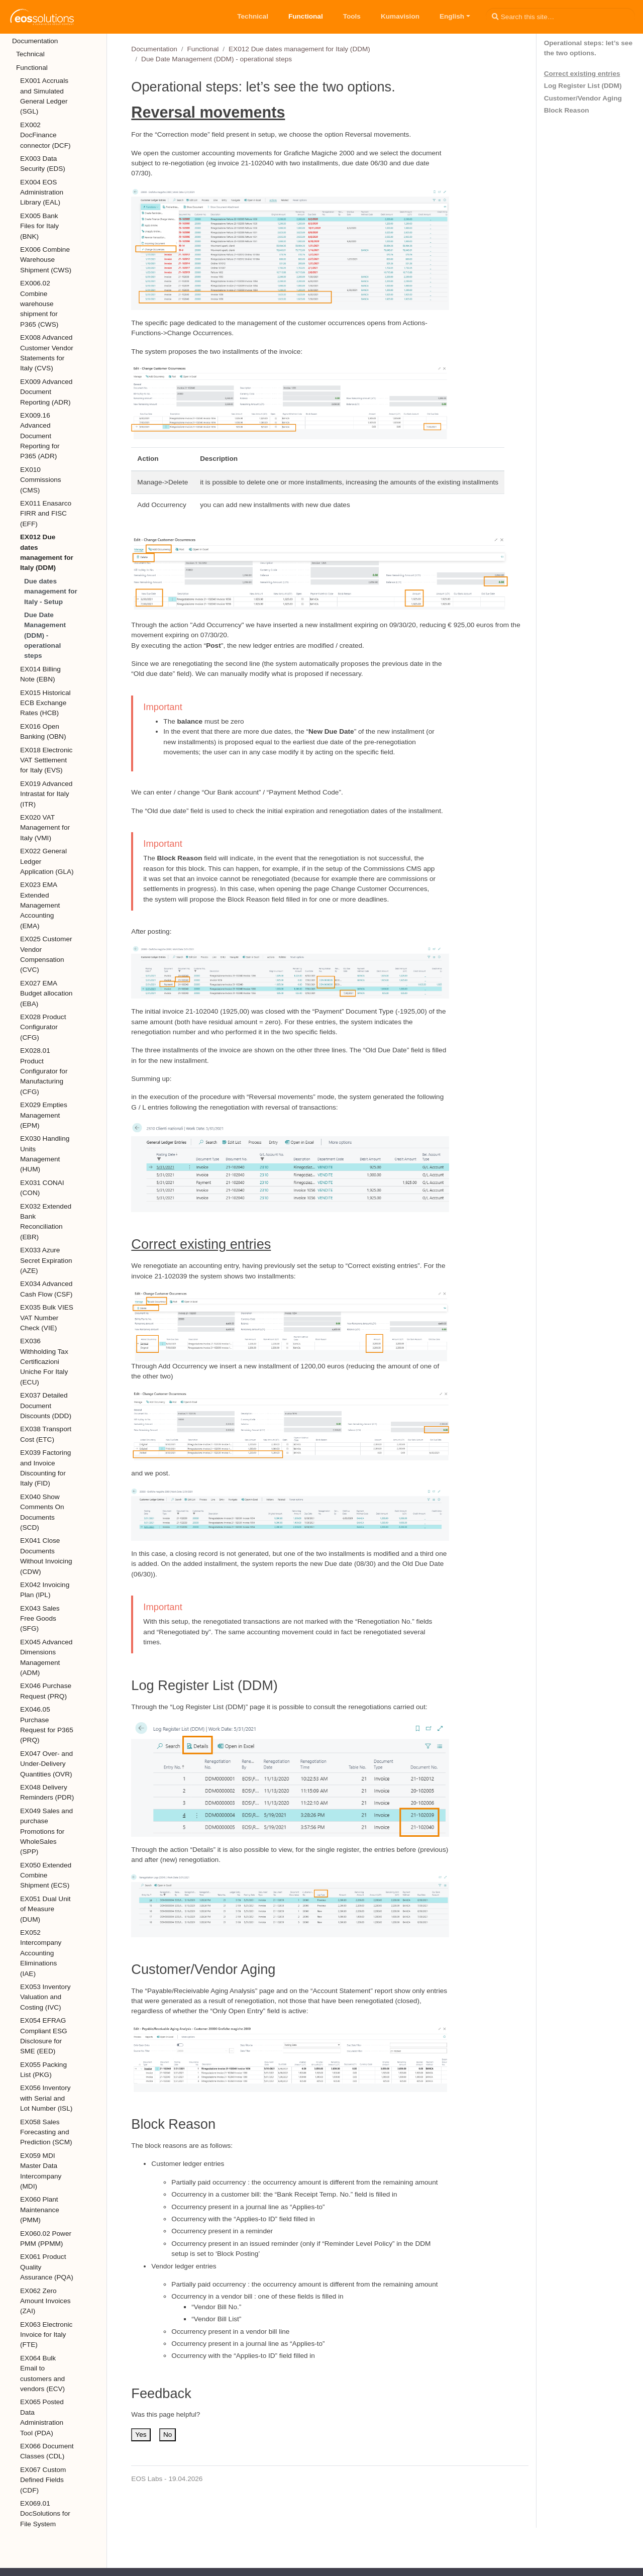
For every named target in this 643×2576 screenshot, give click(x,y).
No (167, 2434)
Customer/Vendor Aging (583, 98)
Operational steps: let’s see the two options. (588, 48)
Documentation (154, 49)
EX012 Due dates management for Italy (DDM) (299, 49)
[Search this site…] (560, 16)
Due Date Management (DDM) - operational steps (45, 635)
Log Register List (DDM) (583, 85)
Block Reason (566, 110)
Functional (203, 49)
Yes (140, 2434)
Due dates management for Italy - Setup (50, 591)
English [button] (452, 16)
